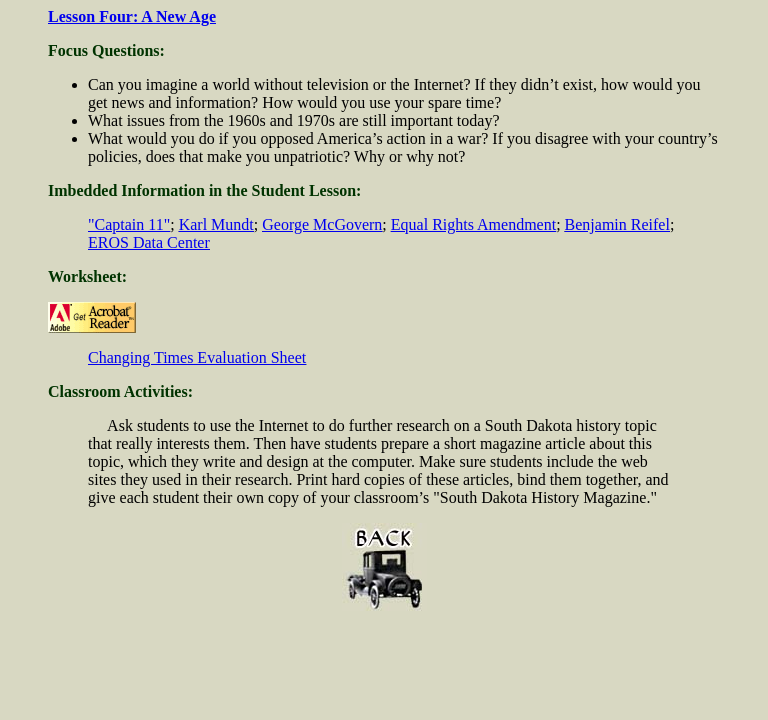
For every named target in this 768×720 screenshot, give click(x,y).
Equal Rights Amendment (473, 224)
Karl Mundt (216, 224)
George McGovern (322, 224)
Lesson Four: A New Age (132, 16)
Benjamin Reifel (617, 224)
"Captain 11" (129, 224)
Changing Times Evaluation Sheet (197, 357)
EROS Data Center (149, 242)
